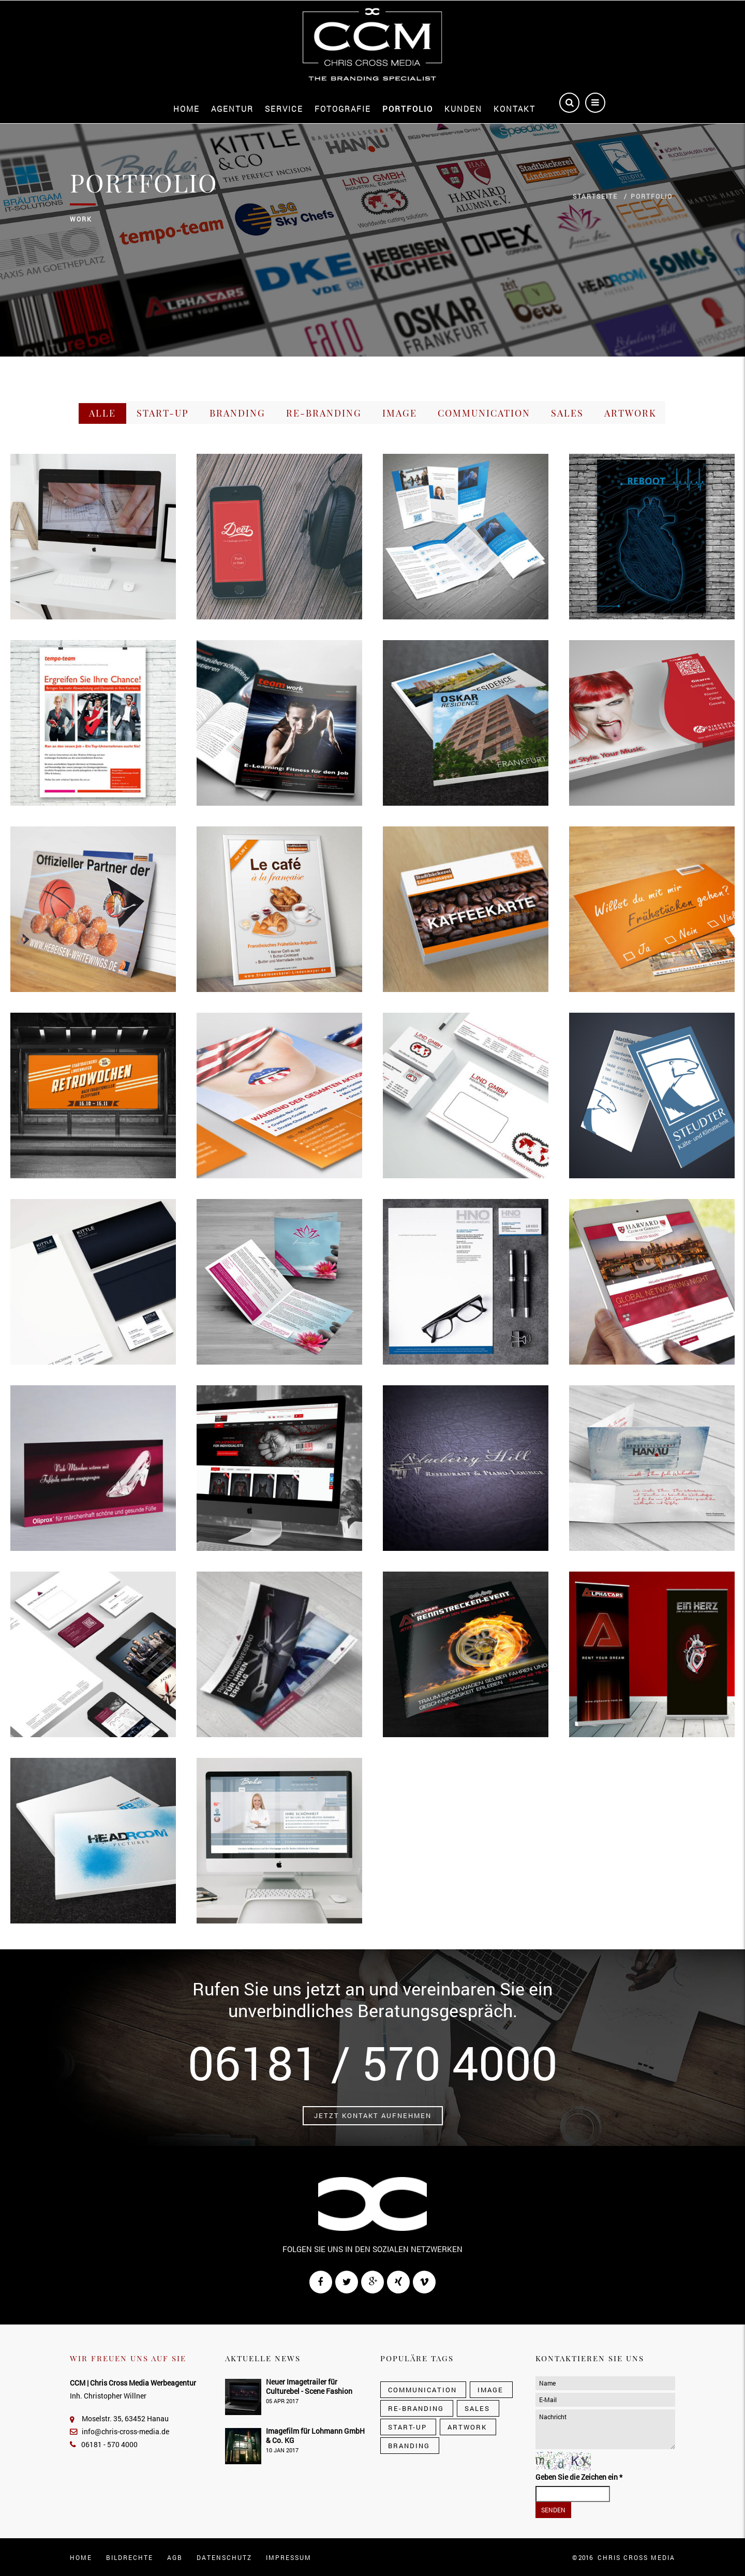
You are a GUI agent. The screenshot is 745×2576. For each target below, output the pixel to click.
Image (399, 413)
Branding (237, 413)
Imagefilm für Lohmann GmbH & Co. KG (315, 2435)
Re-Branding (324, 413)
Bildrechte (129, 2557)
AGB (175, 2557)
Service (284, 109)
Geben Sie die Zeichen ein (578, 2477)
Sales (567, 413)
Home (186, 109)
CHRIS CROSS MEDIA (636, 2557)
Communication (484, 413)
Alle (102, 413)
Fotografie (343, 109)
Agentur (232, 109)
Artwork (630, 413)
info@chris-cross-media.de (119, 2431)
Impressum (288, 2557)
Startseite (595, 196)
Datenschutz (224, 2557)
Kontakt (514, 109)
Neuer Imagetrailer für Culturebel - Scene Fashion (309, 2386)
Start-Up (163, 413)
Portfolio (407, 109)
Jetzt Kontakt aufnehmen (372, 2115)
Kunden (463, 109)
